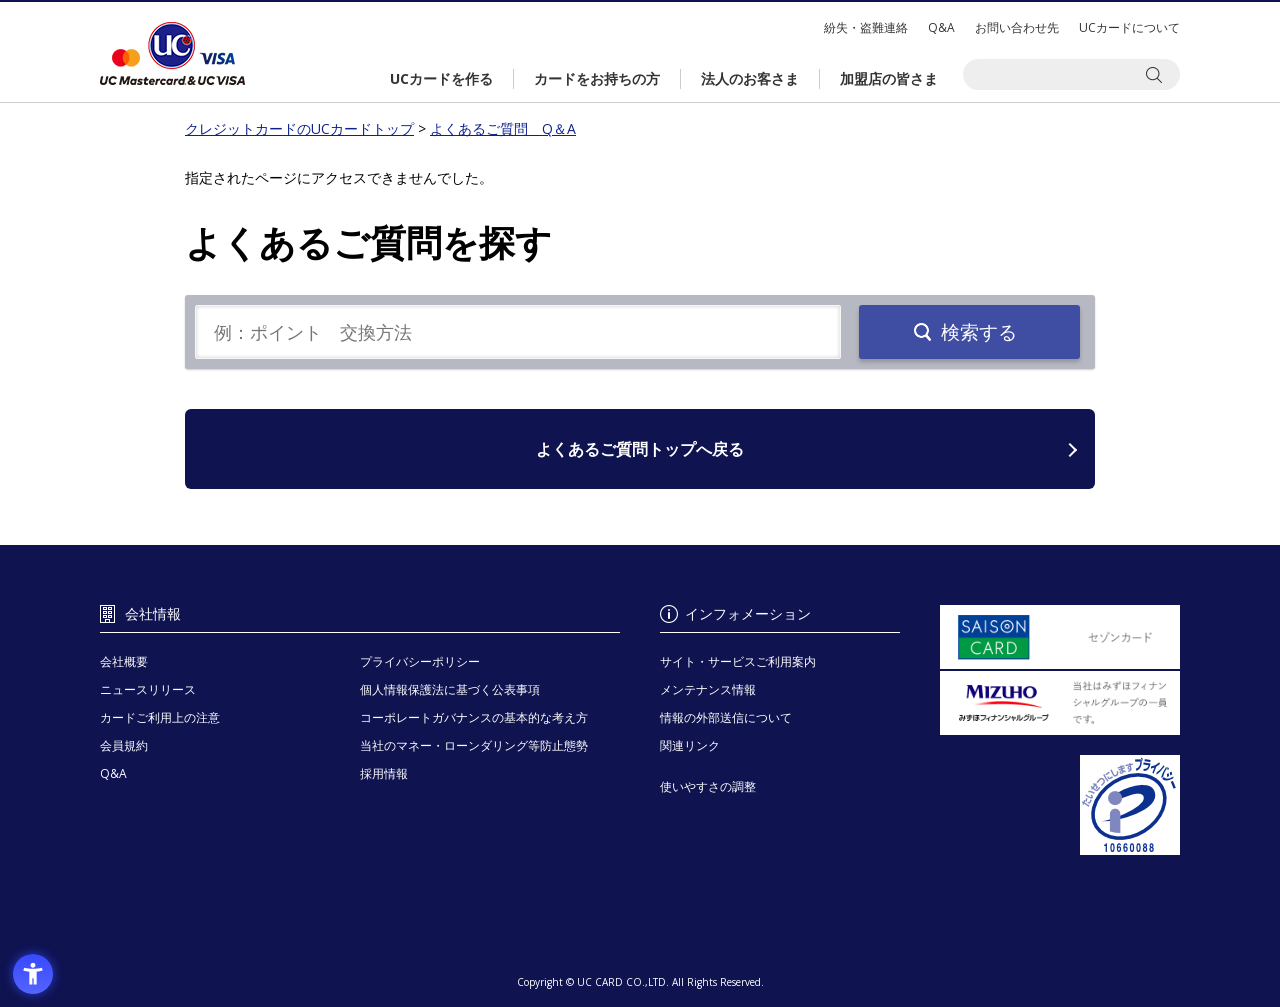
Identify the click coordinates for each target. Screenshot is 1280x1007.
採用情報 (384, 773)
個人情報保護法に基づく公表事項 (450, 689)
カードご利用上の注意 (160, 717)
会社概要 (124, 661)
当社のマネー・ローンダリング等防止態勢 (474, 745)
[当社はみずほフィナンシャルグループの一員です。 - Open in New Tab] (1060, 703)
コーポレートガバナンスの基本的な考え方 (474, 717)
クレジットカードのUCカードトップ (172, 53)
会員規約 (124, 745)
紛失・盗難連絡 (866, 27)
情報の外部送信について (726, 717)
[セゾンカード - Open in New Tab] (1060, 637)
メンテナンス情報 (708, 689)
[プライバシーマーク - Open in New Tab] (1060, 805)
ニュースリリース (148, 689)
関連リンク (690, 745)
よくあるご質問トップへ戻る (640, 449)
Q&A (941, 27)
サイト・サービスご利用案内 (738, 661)
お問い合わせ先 (1017, 27)
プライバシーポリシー (420, 661)
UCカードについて (1129, 27)
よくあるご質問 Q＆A (503, 128)
